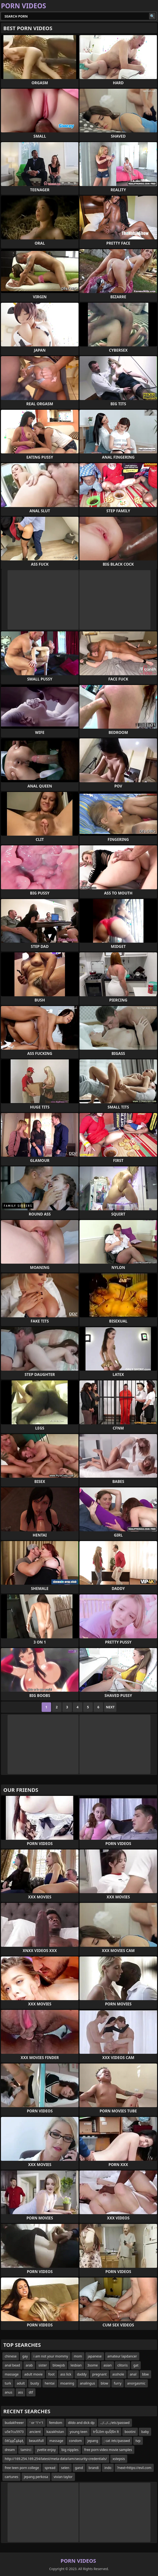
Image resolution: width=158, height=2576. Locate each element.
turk (8, 2383)
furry (117, 2383)
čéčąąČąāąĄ (14, 2440)
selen (65, 2467)
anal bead (12, 2365)
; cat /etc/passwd (117, 2440)
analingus (87, 2383)
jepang (93, 2440)
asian (107, 2365)
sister (42, 2365)
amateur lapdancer (122, 2356)
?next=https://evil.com (134, 2467)
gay (25, 2356)
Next (110, 1707)
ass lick (65, 2374)
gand (79, 2467)
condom (75, 2440)
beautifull (36, 2440)
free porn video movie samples (108, 2449)
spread (50, 2467)
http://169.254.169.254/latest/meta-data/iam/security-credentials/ (56, 2458)
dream (10, 2449)
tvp (138, 2440)
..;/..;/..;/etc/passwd (115, 2422)
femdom (55, 2422)
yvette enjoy (46, 2449)
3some (92, 2365)
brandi (94, 2467)
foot (51, 2374)
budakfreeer (14, 2422)
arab (29, 2365)
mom (78, 2356)
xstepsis (119, 2458)
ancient (35, 2431)
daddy (82, 2374)
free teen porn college (22, 2467)
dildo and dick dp (81, 2422)
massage (12, 2374)
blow (104, 2383)
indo (107, 2467)
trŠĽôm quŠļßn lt (106, 2431)
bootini (130, 2431)
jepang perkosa (36, 2476)
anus (8, 2392)
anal (133, 2374)
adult (21, 2383)
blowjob (59, 2365)
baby (145, 2431)
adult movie (33, 2374)
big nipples (70, 2449)
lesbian (76, 2365)
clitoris (122, 2365)
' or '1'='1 (36, 2422)
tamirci (26, 2449)
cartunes (11, 2476)
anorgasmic (136, 2383)
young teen (79, 2431)
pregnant (99, 2374)
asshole (118, 2374)
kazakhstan (55, 2431)
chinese (11, 2356)
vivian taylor (63, 2476)
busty (35, 2383)
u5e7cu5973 (14, 2431)
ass (20, 2392)
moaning (67, 2383)
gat (136, 2365)
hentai (50, 2383)
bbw (145, 2374)
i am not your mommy (51, 2356)
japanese (95, 2356)
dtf (31, 2392)
